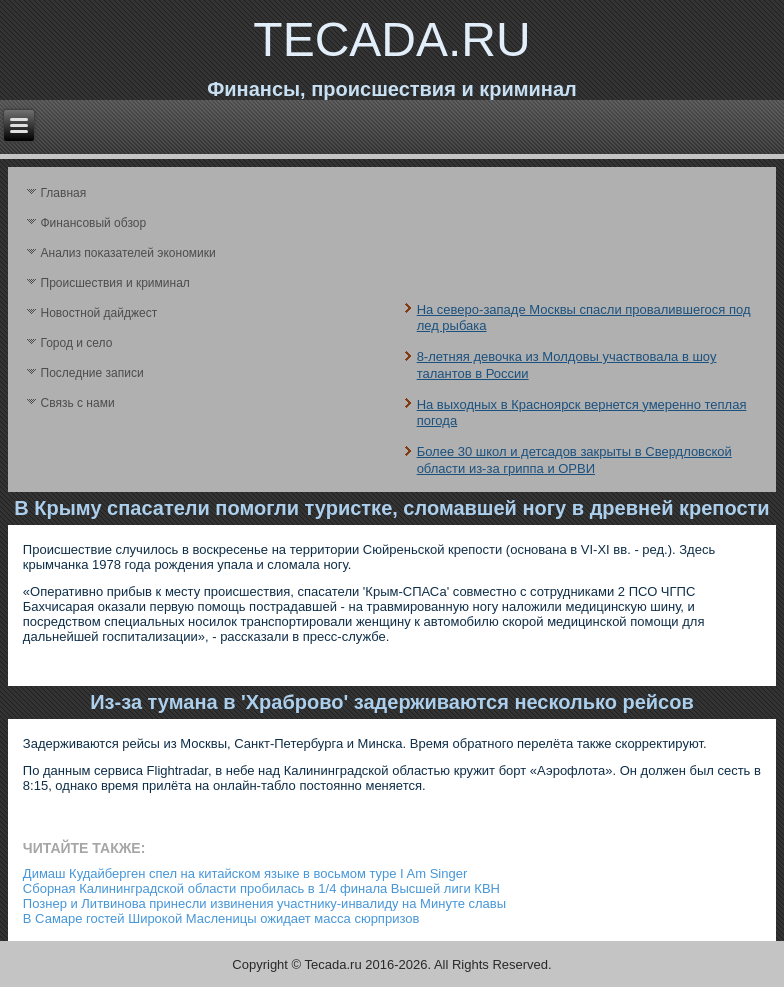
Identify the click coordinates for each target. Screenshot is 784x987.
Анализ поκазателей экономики (128, 253)
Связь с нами (78, 403)
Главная (64, 193)
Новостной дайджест (99, 313)
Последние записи (92, 373)
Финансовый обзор (94, 223)
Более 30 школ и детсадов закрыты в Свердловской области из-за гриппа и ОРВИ (574, 459)
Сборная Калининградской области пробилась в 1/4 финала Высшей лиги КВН (261, 888)
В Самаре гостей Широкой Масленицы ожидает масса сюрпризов (221, 918)
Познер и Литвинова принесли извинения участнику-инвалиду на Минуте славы (264, 903)
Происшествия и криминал (115, 283)
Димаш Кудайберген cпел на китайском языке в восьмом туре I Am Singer (245, 873)
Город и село (77, 343)
